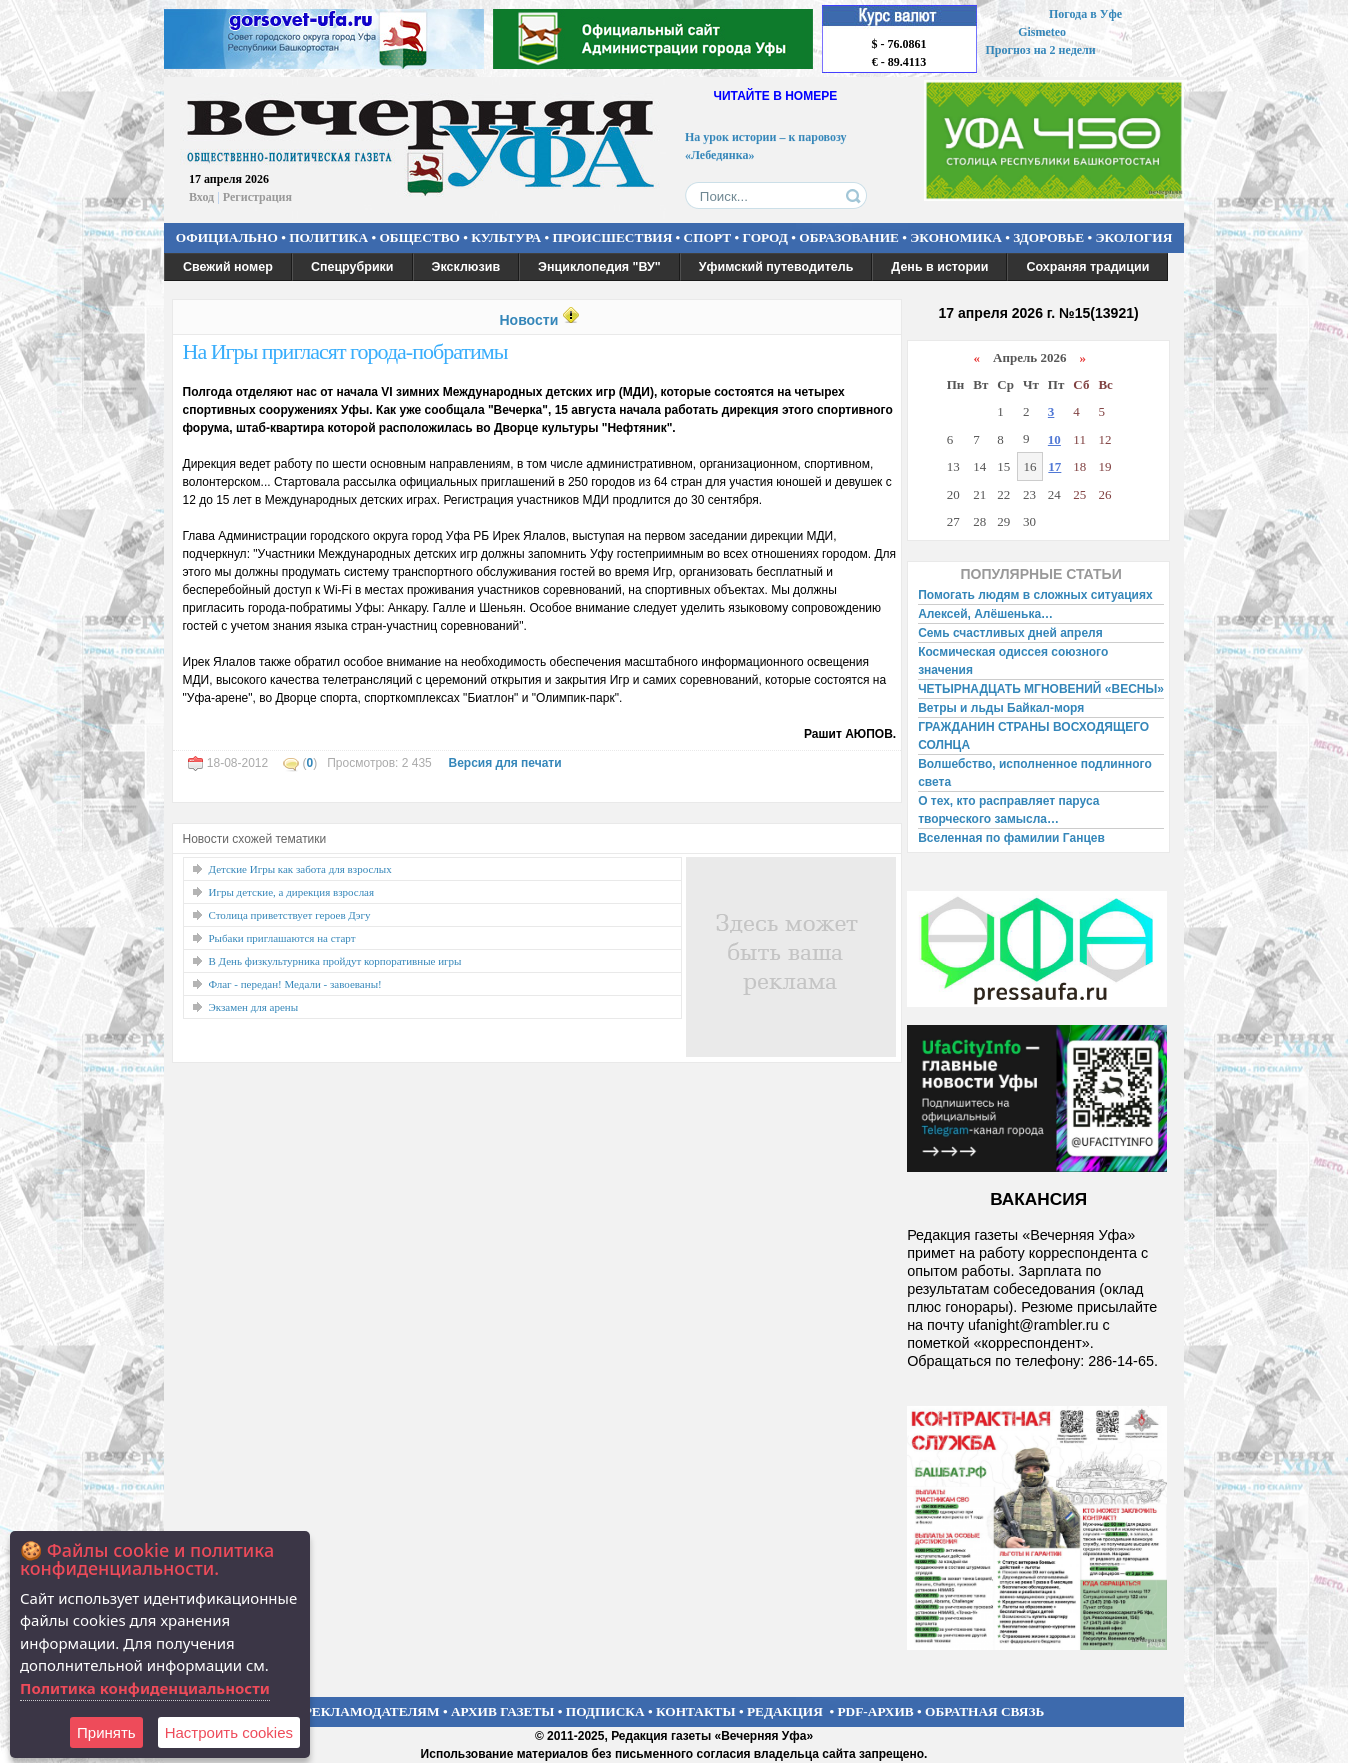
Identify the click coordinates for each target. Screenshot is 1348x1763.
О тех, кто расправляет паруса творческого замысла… (1008, 810)
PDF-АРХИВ (875, 1711)
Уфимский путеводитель (776, 267)
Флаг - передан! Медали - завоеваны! (295, 984)
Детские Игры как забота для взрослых (300, 869)
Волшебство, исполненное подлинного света (1035, 773)
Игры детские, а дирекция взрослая (292, 892)
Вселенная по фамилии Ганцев (1011, 838)
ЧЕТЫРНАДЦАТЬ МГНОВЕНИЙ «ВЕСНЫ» (1041, 689)
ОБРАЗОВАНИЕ (849, 237)
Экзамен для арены (254, 1007)
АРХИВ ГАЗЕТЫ (503, 1711)
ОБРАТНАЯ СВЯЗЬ (984, 1711)
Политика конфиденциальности (145, 1688)
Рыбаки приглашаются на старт (282, 938)
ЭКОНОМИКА (956, 237)
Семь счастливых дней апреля (1010, 633)
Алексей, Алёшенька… (985, 614)
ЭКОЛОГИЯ (1133, 237)
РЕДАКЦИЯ (785, 1711)
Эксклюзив (466, 267)
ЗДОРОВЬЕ (1048, 237)
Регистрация (257, 197)
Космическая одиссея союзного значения (1013, 661)
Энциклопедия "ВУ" (599, 267)
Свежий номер (228, 267)
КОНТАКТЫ (696, 1711)
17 (1054, 466)
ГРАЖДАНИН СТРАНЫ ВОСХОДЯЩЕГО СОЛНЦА (1033, 736)
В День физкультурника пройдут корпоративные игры (335, 961)
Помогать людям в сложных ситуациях (1035, 595)
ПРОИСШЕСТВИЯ (613, 237)
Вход (201, 197)
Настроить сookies (229, 1732)
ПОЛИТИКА (328, 237)
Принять (106, 1732)
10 (1054, 439)
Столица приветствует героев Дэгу (290, 915)
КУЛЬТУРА (506, 237)
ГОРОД (765, 237)
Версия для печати (504, 763)
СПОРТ (708, 237)
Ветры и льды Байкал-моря (1001, 708)
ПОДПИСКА (605, 1711)
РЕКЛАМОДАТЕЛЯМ (372, 1711)
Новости (528, 320)
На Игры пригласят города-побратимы (345, 351)
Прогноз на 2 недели (1041, 50)
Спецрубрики (352, 267)
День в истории (939, 267)
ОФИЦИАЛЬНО (227, 237)
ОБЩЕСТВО (419, 237)
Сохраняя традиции (1087, 267)
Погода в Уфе (1085, 14)
